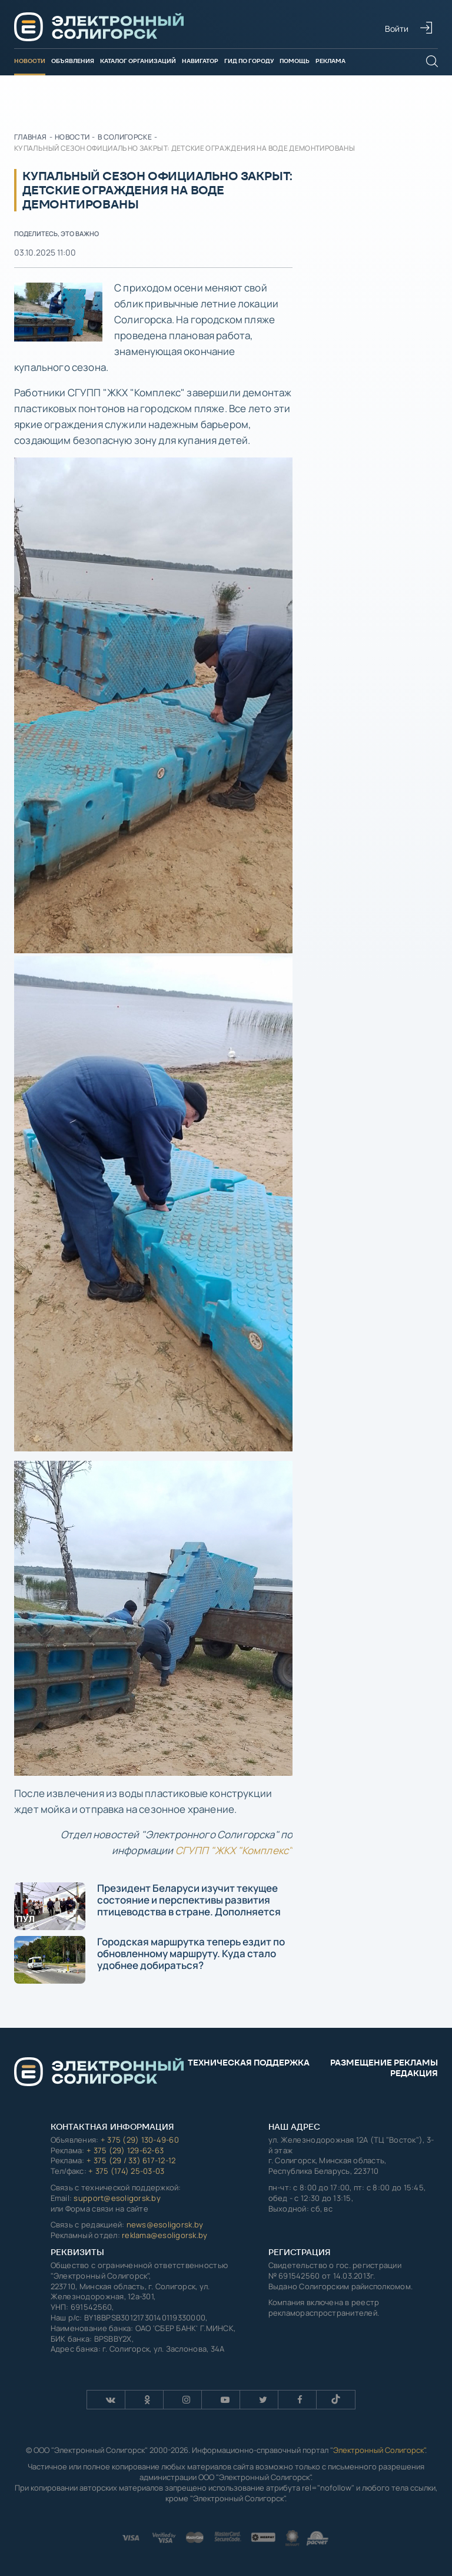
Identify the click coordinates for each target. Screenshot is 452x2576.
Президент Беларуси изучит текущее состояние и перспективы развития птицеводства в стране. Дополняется (147, 1905)
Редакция (414, 2073)
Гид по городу (249, 61)
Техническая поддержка (249, 2062)
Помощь (295, 61)
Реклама (330, 61)
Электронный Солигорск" (379, 2450)
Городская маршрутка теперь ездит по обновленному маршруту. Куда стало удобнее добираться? (149, 1959)
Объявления (72, 61)
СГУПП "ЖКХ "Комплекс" (234, 1850)
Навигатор (200, 61)
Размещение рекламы (384, 2062)
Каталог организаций (138, 61)
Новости (29, 61)
